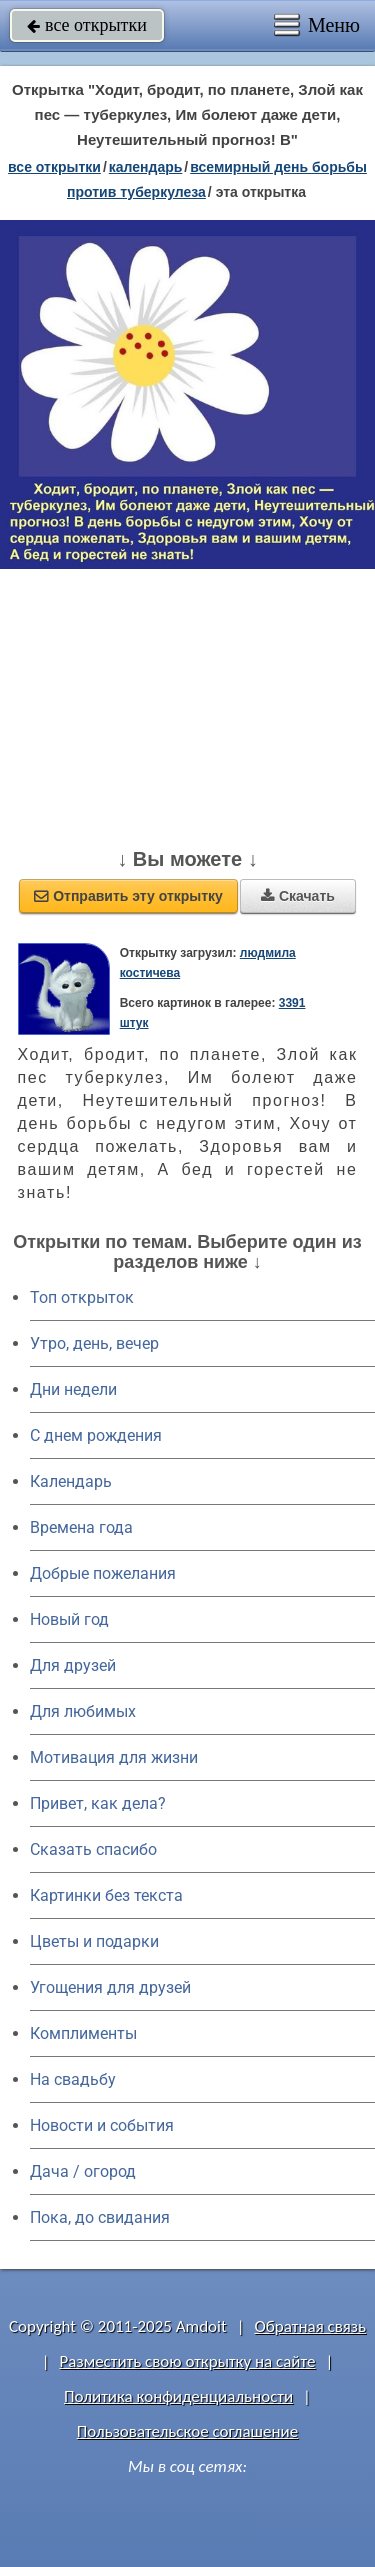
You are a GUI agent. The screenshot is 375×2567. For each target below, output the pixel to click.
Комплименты (83, 2033)
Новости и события (102, 2125)
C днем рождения (96, 1435)
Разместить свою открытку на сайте (188, 2361)
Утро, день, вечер (94, 1343)
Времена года (81, 1527)
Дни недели (73, 1389)
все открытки (87, 25)
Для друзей (73, 1665)
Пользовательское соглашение (187, 2431)
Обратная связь (310, 2326)
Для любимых (83, 1711)
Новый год (69, 1619)
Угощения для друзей (110, 1987)
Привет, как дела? (98, 1803)
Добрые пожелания (103, 1573)
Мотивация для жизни (114, 1757)
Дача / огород (83, 2171)
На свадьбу (73, 2079)
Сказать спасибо (93, 1849)
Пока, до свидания (100, 2217)
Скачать (298, 896)
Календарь (146, 167)
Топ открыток (82, 1297)
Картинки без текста (106, 1895)
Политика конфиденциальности (178, 2396)
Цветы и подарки (94, 1941)
